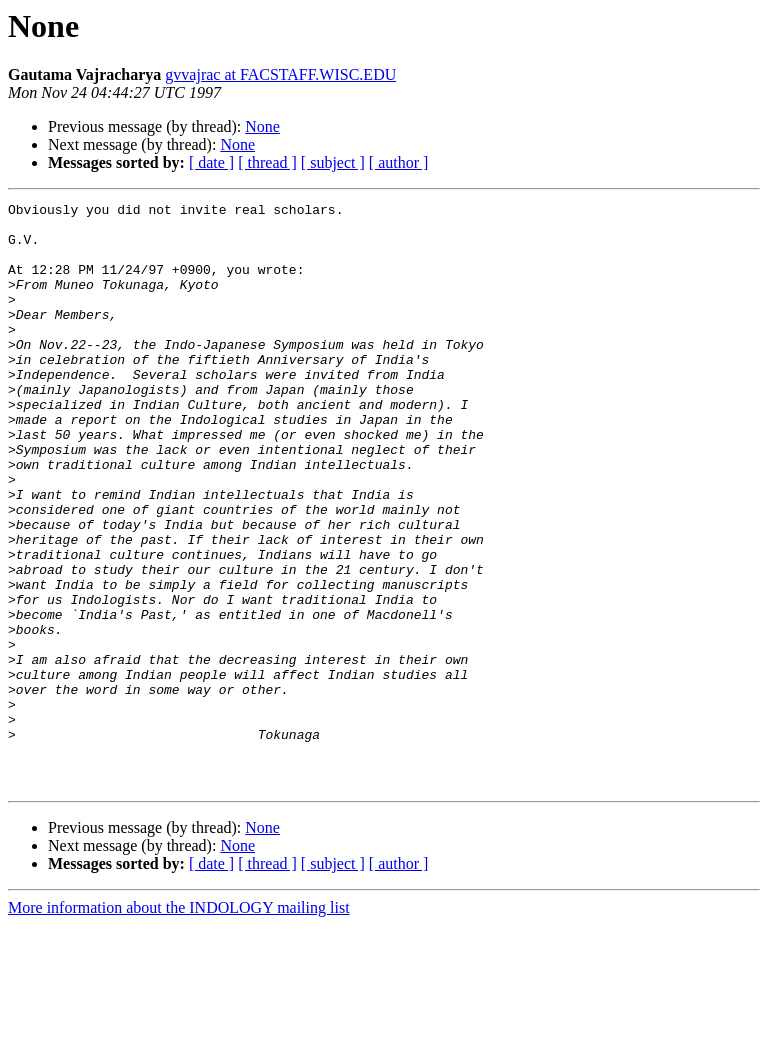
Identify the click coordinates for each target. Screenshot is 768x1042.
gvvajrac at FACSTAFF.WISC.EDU (280, 74)
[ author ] (399, 162)
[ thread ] (267, 162)
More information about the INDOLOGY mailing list (179, 1024)
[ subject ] (333, 162)
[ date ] (211, 162)
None (262, 126)
